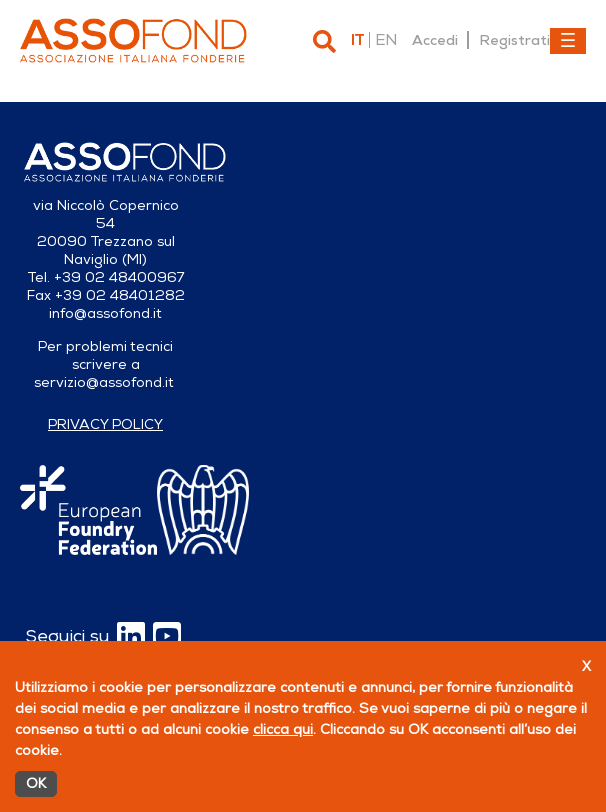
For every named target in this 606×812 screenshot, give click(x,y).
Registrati (514, 40)
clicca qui (283, 729)
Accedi (435, 40)
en (386, 40)
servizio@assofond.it (104, 382)
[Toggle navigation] (568, 41)
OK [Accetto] (36, 783)
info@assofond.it (105, 313)
